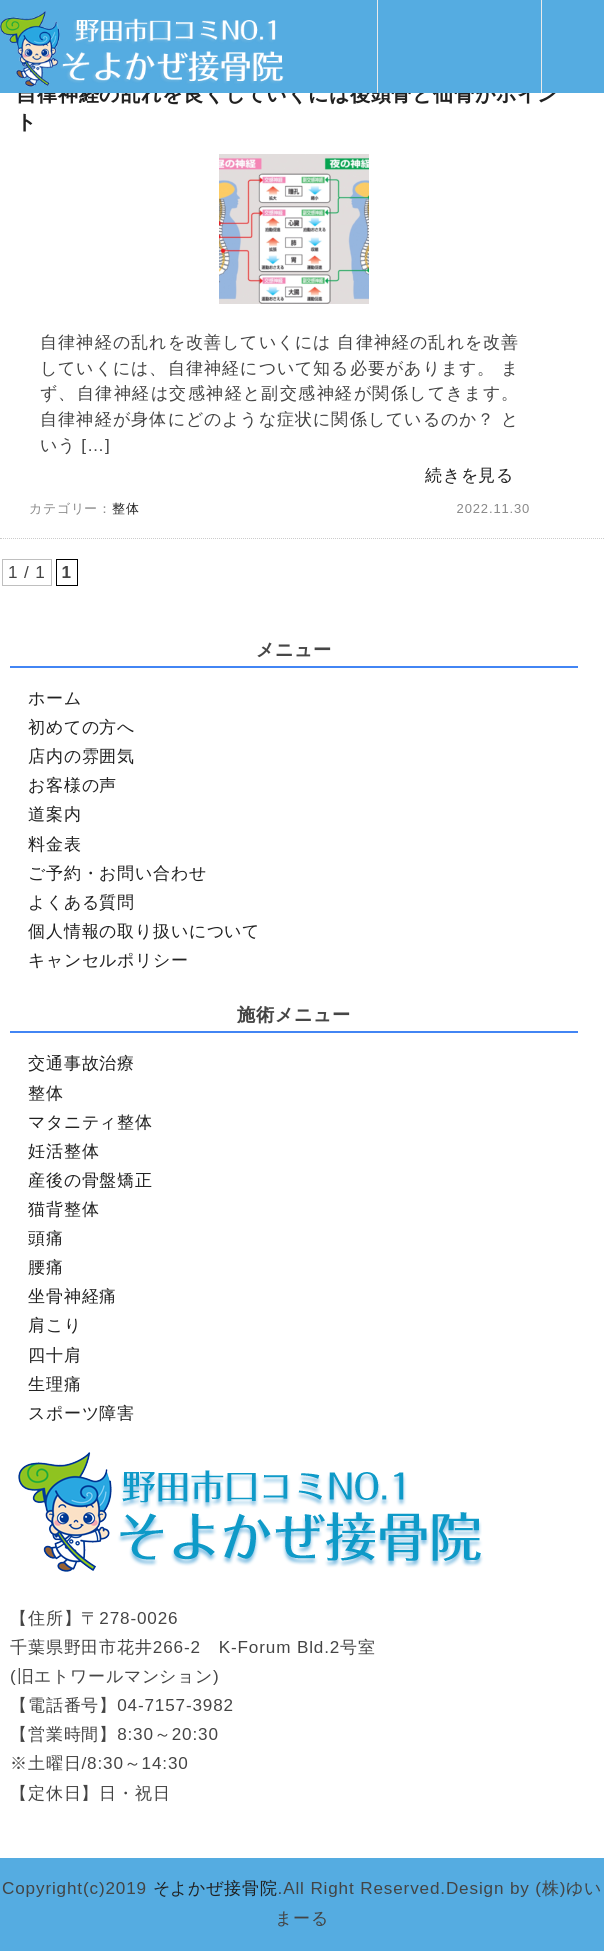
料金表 (55, 844)
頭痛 (46, 1238)
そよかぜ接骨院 (215, 1888)
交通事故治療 (81, 1063)
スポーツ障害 (81, 1413)
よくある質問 (81, 902)
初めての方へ (81, 727)
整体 (126, 508)
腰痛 (46, 1267)
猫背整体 (63, 1209)
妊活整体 (63, 1151)
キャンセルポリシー (108, 960)
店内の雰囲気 (81, 756)
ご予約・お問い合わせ (117, 873)
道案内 (55, 814)
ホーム (55, 698)
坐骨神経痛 (72, 1296)
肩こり (55, 1325)
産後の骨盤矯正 (90, 1180)
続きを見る (469, 475)
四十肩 (55, 1355)
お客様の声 (72, 785)
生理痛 (55, 1384)
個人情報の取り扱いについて (144, 931)
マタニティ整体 (90, 1122)
